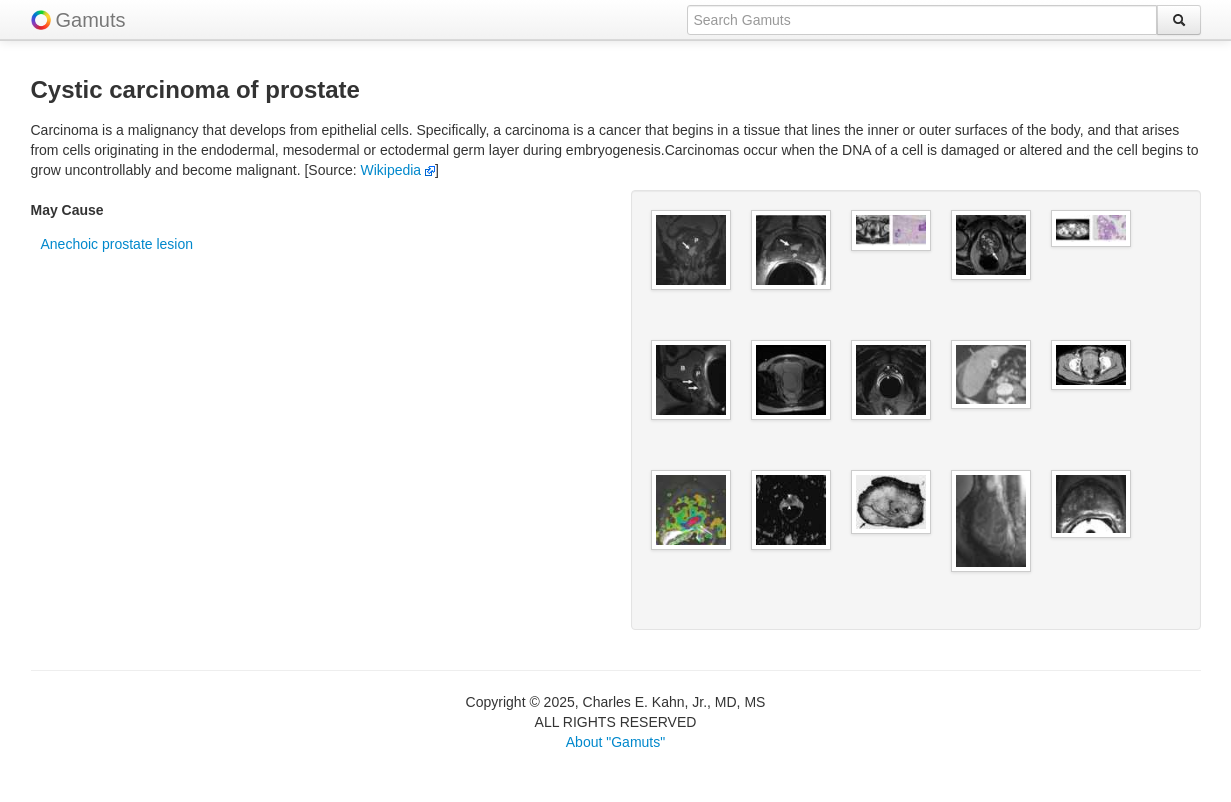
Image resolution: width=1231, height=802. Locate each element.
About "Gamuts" (615, 742)
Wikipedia (397, 170)
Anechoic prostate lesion (117, 244)
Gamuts (91, 20)
